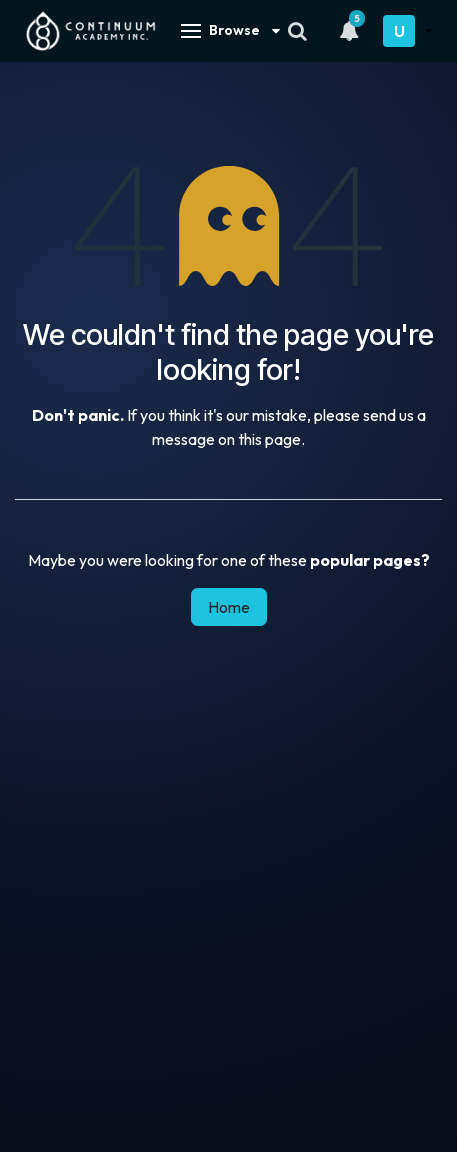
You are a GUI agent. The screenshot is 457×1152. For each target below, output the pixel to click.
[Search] (297, 31)
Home (229, 607)
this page (269, 439)
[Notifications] (349, 31)
